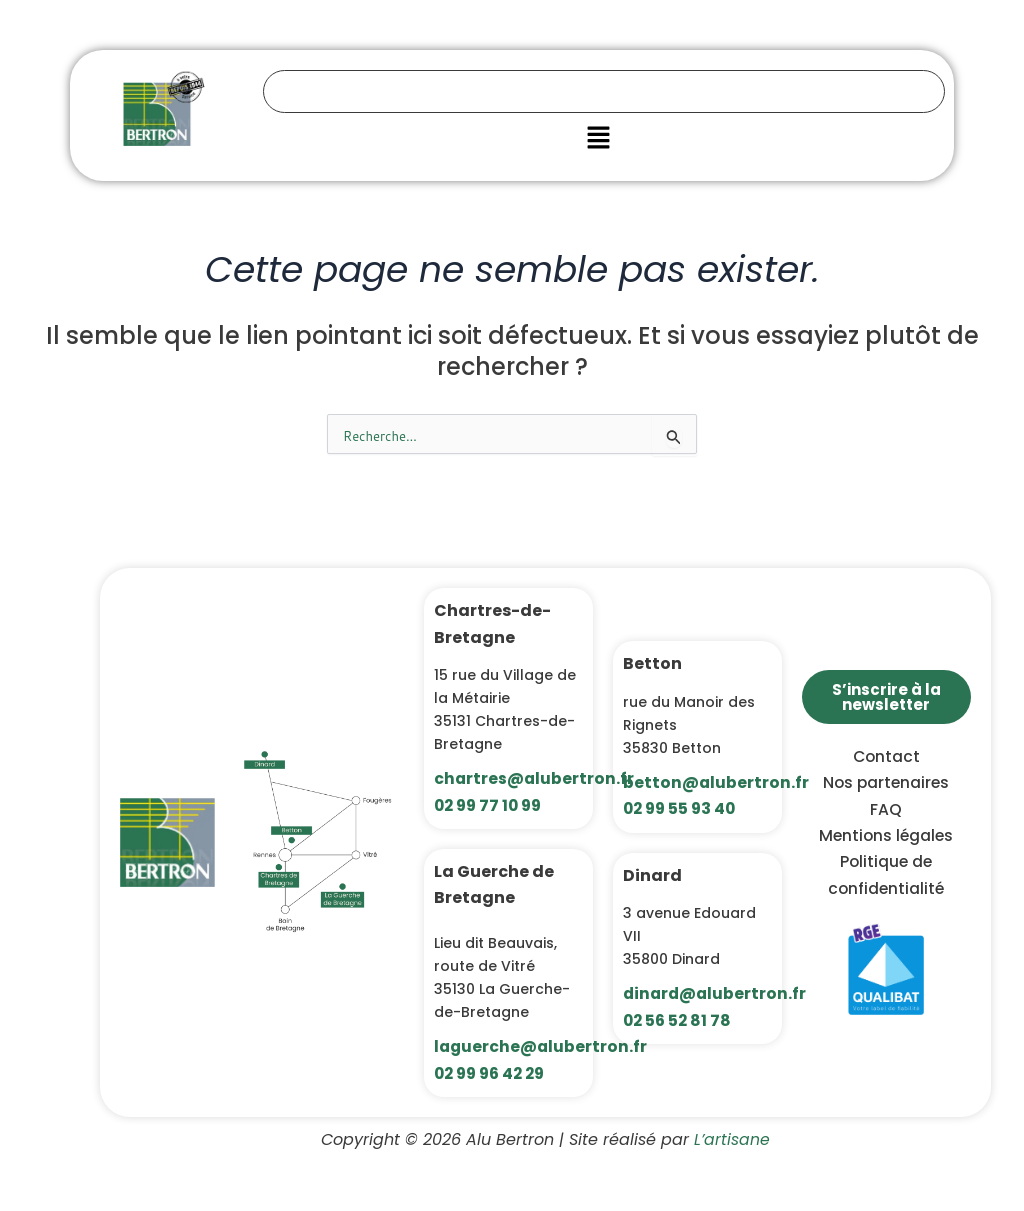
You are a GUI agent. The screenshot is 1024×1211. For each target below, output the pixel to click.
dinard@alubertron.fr (716, 993)
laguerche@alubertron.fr (542, 1046)
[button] (598, 139)
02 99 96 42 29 (493, 1073)
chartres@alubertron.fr (535, 778)
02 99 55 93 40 (682, 808)
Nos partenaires (886, 782)
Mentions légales (886, 835)
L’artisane (731, 1139)
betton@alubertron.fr (716, 782)
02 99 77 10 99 (491, 805)
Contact (886, 756)
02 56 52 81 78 (679, 1020)
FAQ (886, 809)
